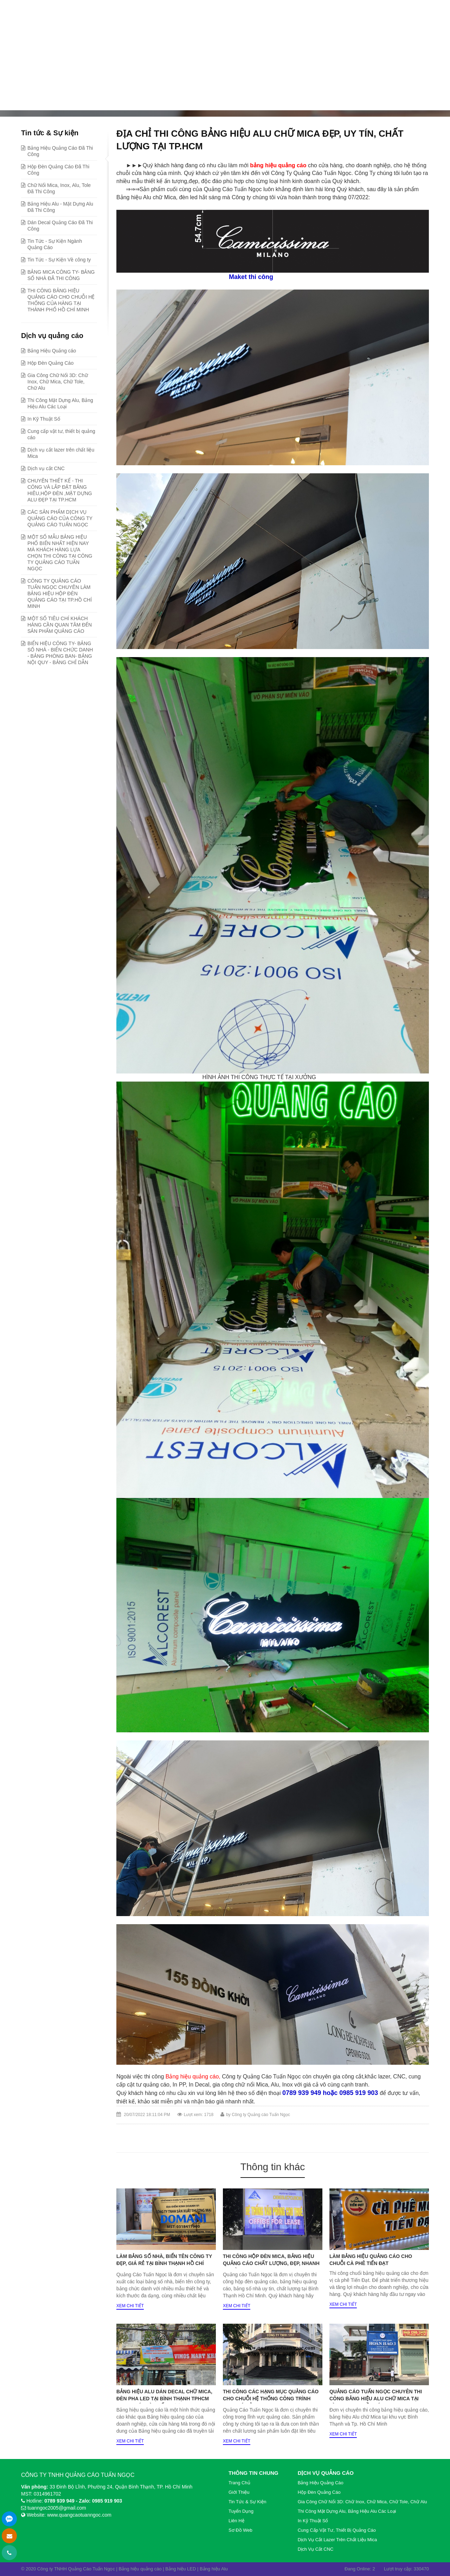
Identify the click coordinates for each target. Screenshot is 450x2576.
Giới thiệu (239, 2492)
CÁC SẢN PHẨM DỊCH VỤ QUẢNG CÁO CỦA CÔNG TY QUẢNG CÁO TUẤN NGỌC (59, 518)
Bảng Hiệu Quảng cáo (51, 350)
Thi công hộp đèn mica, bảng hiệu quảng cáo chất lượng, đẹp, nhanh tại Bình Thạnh (271, 2263)
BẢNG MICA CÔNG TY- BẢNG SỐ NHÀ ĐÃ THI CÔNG (61, 275)
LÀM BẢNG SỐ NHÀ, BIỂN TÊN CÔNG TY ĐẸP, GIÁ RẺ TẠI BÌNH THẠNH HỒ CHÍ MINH (164, 2263)
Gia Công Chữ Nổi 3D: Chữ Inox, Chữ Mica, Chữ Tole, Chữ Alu (57, 381)
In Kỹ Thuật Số (43, 419)
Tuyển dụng (241, 2511)
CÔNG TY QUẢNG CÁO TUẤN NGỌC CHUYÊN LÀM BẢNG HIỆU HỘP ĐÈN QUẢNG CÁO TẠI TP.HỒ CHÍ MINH (59, 593)
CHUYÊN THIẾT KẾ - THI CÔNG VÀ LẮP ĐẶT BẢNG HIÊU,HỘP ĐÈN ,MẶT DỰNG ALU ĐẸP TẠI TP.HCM (59, 490)
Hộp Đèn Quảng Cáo (50, 363)
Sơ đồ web (240, 2530)
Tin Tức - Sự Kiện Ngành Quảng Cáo (54, 244)
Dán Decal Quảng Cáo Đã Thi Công (60, 226)
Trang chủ (45, 100)
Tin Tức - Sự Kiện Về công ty (59, 259)
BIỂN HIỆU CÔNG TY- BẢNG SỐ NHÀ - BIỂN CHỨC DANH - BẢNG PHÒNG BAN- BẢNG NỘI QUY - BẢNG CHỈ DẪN (60, 653)
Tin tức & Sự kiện (89, 100)
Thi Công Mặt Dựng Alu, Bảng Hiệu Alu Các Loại (60, 403)
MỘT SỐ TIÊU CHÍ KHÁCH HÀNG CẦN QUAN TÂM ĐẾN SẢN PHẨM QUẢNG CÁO (59, 625)
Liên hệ (236, 2520)
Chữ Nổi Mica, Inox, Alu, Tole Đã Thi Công (59, 188)
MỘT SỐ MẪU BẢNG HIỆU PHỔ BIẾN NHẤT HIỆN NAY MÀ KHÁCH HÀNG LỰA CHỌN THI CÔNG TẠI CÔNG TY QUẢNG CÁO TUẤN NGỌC (59, 552)
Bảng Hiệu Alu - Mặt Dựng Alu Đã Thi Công (60, 207)
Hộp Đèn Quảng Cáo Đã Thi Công (58, 170)
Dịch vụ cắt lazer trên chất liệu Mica (60, 453)
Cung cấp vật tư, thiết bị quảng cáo (61, 434)
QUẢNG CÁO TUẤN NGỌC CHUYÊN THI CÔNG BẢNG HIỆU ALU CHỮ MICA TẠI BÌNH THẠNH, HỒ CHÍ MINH (375, 2398)
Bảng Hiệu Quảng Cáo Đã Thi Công (165, 100)
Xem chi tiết (130, 2305)
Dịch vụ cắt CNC (46, 468)
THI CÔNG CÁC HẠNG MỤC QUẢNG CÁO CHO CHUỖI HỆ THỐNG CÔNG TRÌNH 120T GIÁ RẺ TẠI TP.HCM (271, 2398)
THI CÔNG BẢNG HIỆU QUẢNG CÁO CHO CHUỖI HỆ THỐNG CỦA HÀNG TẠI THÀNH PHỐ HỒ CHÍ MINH (61, 300)
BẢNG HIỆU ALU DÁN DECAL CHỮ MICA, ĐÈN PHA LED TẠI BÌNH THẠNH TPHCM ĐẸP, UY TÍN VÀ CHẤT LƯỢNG (164, 2398)
